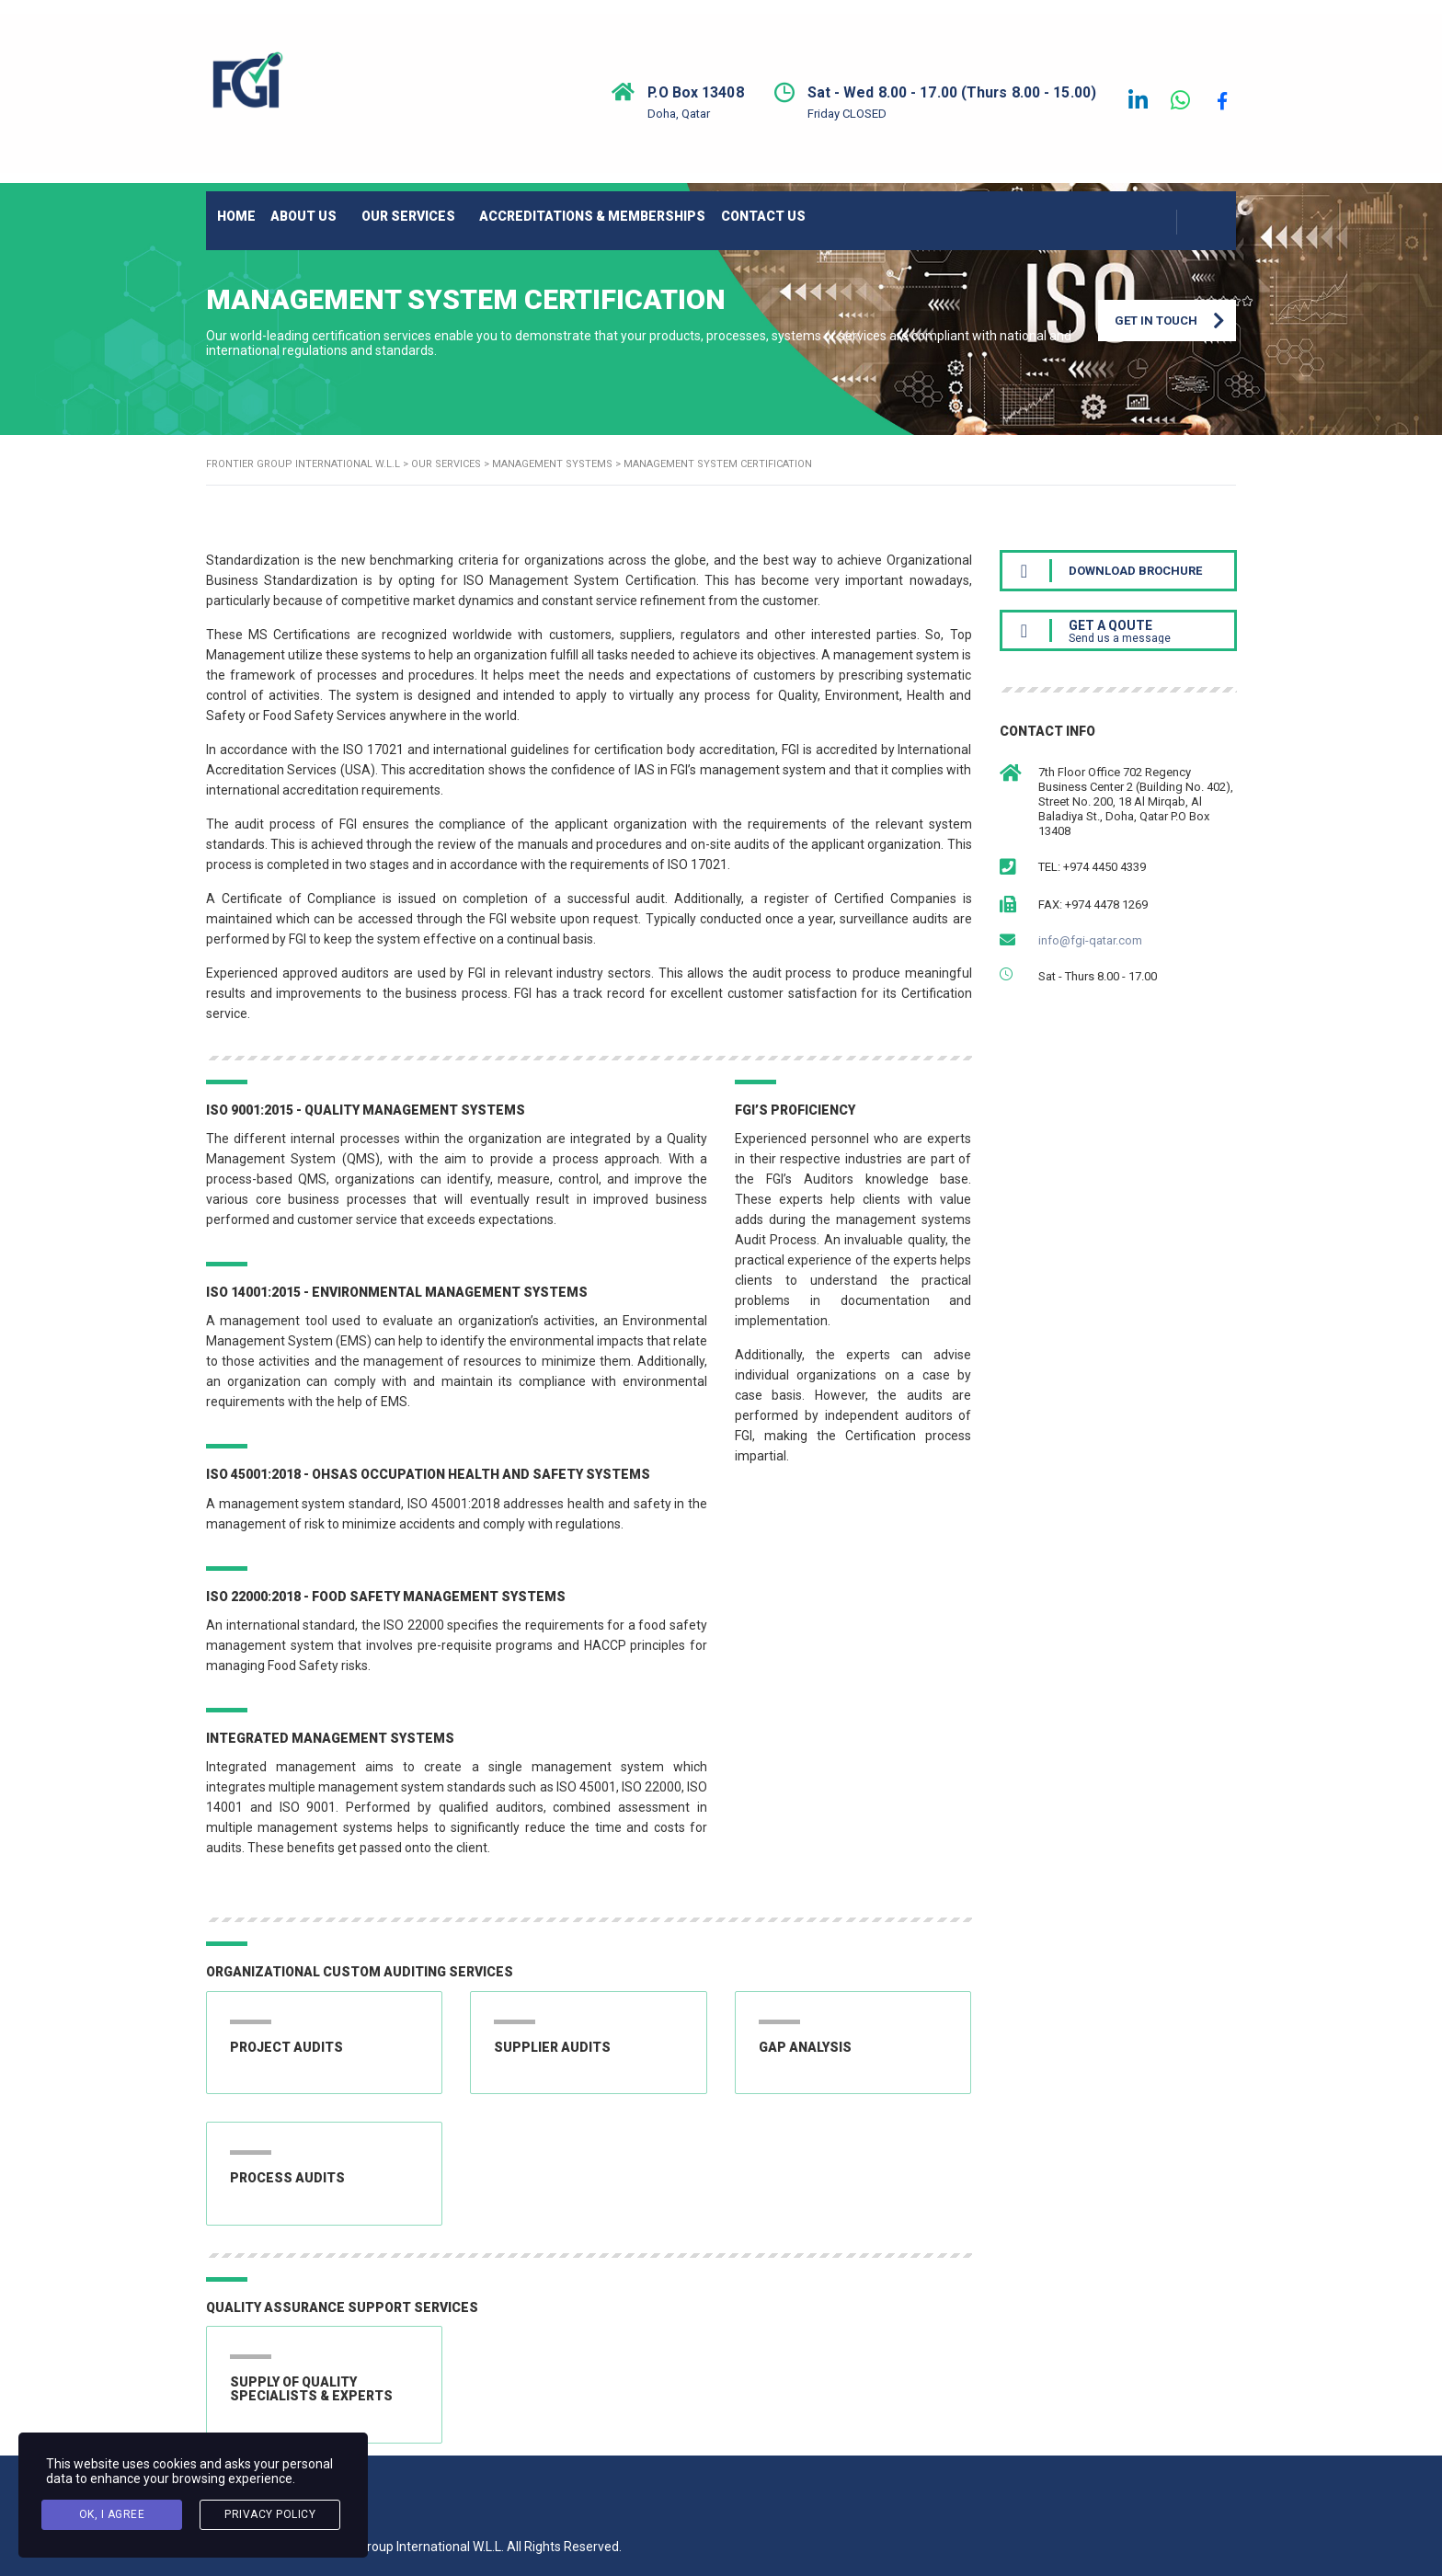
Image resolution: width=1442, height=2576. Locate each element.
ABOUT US (342, 203)
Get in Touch (1175, 340)
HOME (253, 203)
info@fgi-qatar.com (1090, 952)
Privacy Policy (269, 2518)
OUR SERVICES (463, 203)
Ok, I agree (112, 2518)
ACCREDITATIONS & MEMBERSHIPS (665, 203)
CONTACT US (857, 203)
